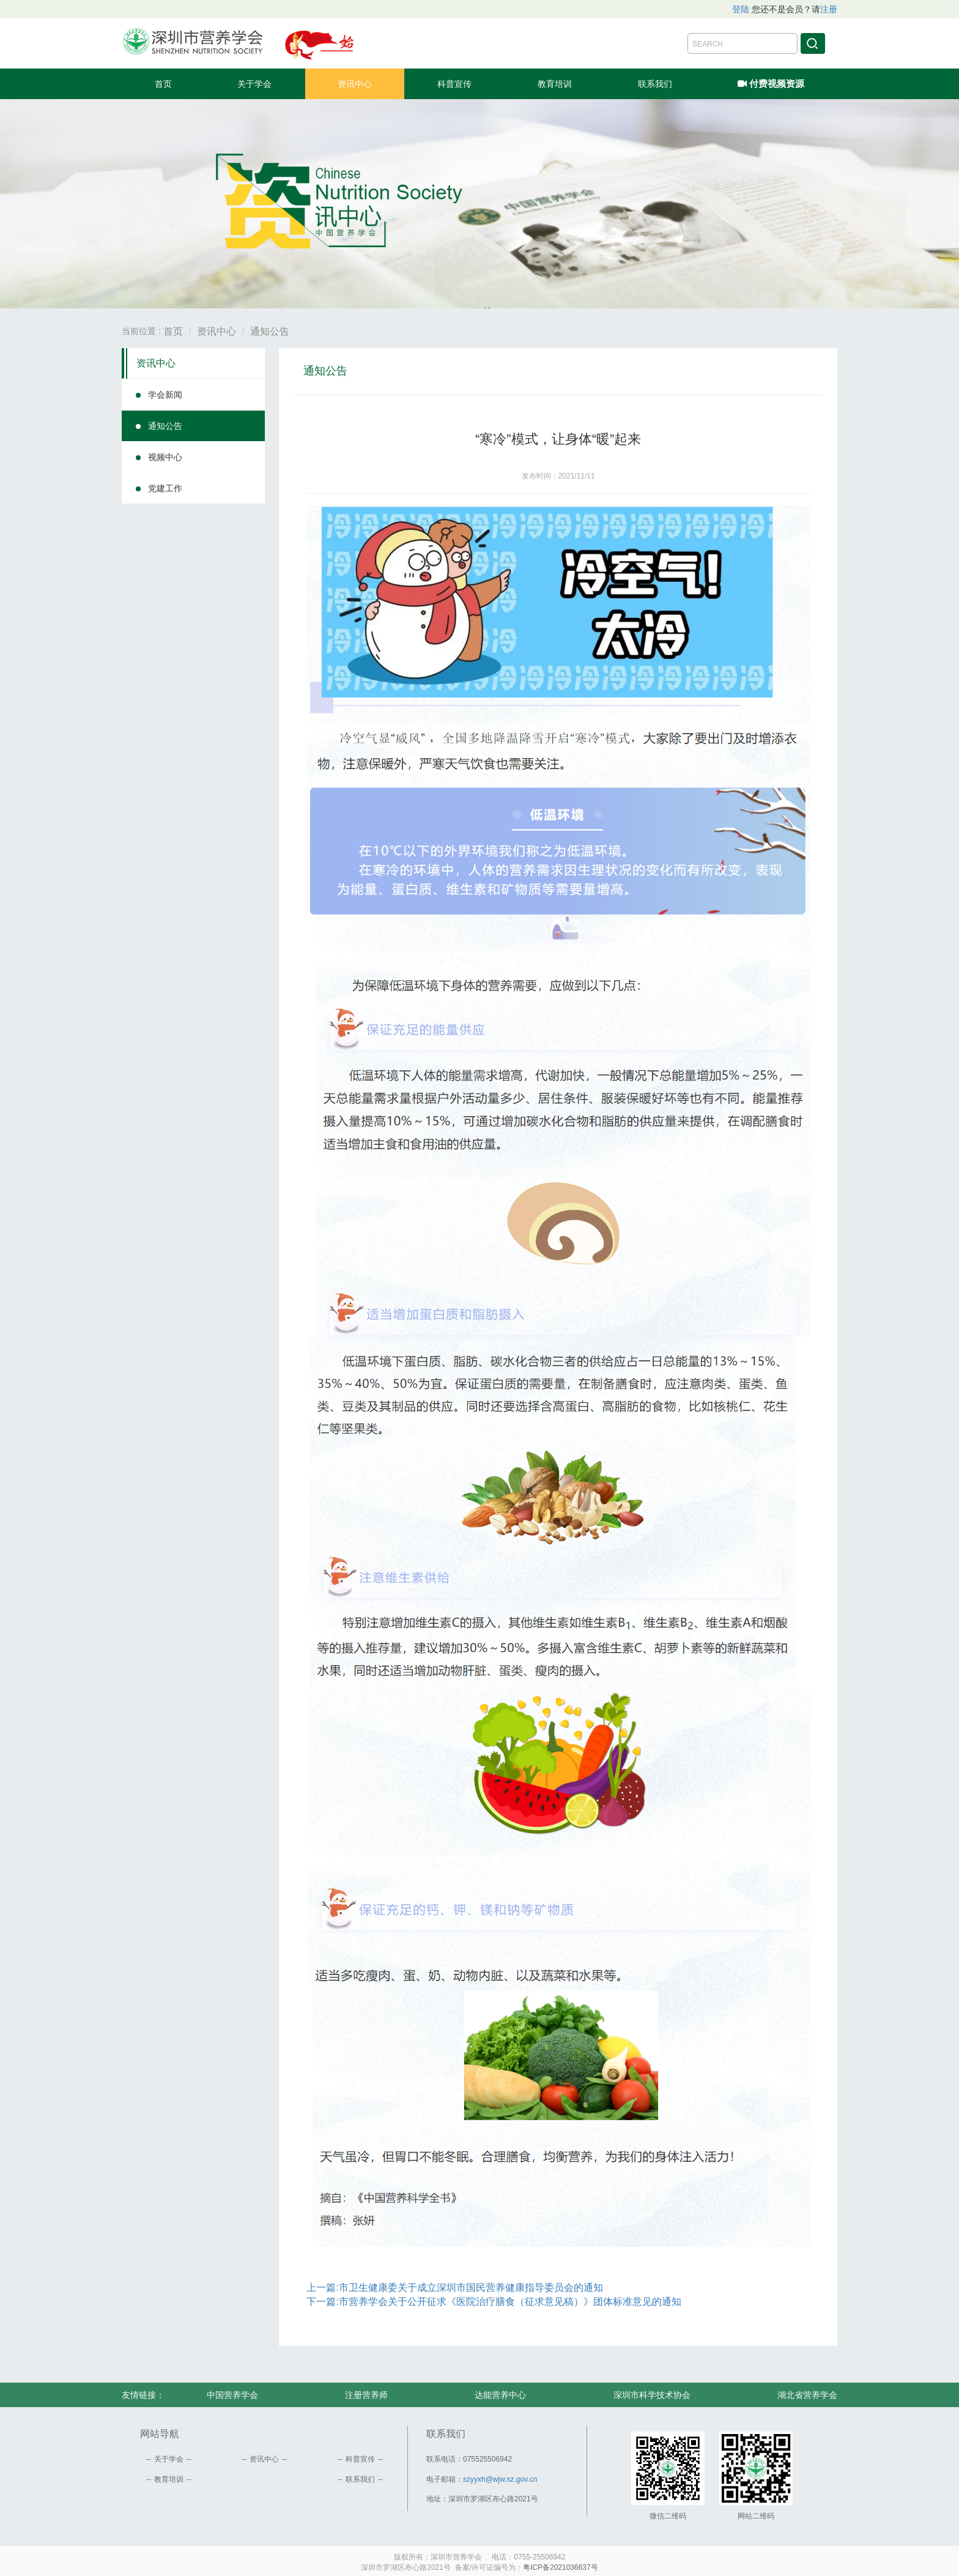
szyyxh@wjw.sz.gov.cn (500, 2479)
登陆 (740, 9)
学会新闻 (165, 395)
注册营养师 (366, 2395)
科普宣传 (454, 84)
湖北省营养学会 (807, 2395)
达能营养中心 (500, 2395)
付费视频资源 (771, 82)
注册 (828, 9)
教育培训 (555, 84)
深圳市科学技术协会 (652, 2395)
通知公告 (269, 331)
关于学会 (254, 84)
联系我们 (655, 84)
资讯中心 (355, 84)
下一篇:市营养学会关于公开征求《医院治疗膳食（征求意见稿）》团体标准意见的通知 (493, 2301)
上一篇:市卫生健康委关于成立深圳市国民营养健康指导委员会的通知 (454, 2287)
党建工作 (165, 488)
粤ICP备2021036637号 (560, 2567)
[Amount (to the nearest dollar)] (742, 43)
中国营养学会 (232, 2395)
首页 (163, 84)
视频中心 (165, 457)
